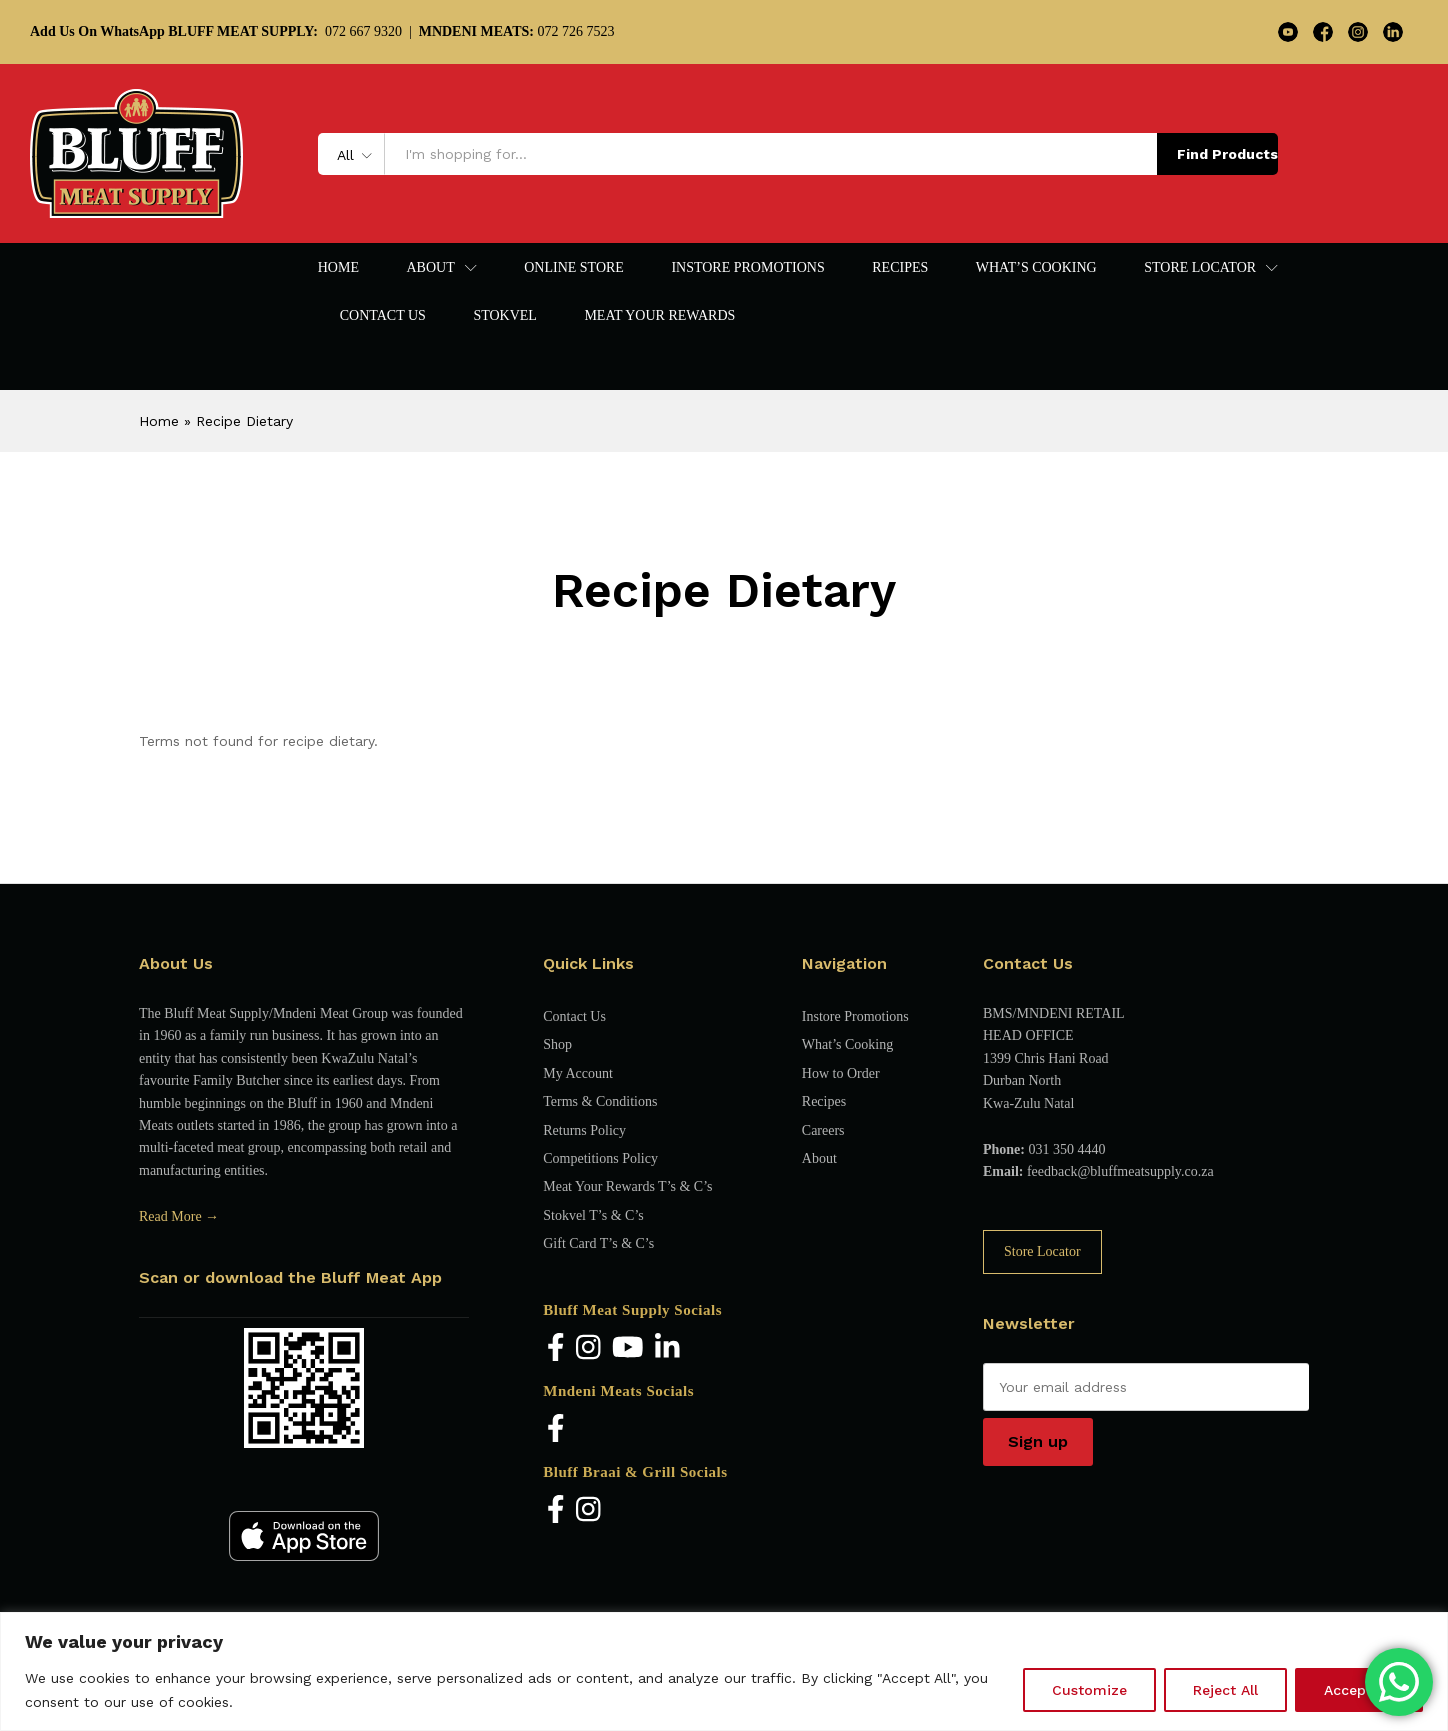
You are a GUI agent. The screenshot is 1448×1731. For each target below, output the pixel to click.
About (819, 1158)
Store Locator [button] (1200, 268)
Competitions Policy (600, 1158)
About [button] (430, 268)
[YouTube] (628, 1348)
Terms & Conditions (600, 1101)
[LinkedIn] (667, 1348)
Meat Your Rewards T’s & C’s (627, 1186)
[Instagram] (588, 1348)
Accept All (1359, 1690)
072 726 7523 (517, 31)
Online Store (574, 268)
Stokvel (505, 316)
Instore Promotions (747, 268)
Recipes (900, 268)
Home (338, 268)
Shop (557, 1044)
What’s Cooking (1036, 268)
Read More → (179, 1216)
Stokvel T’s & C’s (593, 1215)
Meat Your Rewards (659, 316)
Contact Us (383, 316)
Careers (823, 1130)
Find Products (1227, 154)
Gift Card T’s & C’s (598, 1243)
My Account (578, 1073)
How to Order (841, 1073)
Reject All (1225, 1690)
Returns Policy (584, 1130)
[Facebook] (556, 1348)
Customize (1089, 1690)
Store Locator (1042, 1251)
